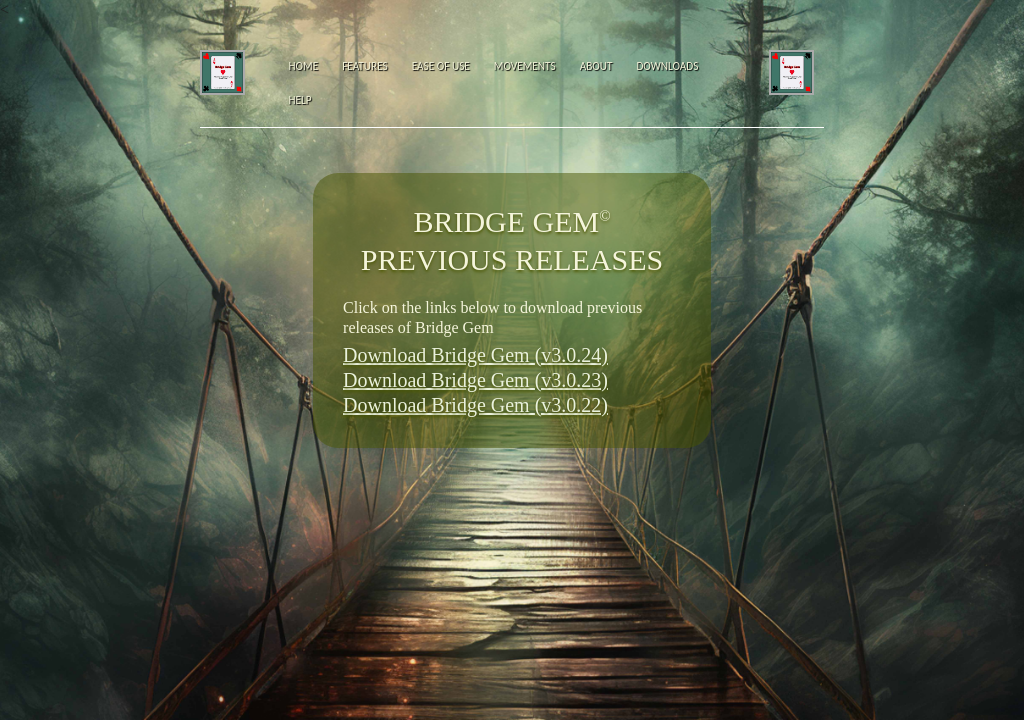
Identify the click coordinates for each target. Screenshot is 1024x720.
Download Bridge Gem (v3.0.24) (475, 355)
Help (300, 100)
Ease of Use (441, 66)
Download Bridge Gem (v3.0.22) (475, 405)
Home (304, 66)
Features (365, 66)
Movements (525, 66)
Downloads (667, 66)
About (596, 66)
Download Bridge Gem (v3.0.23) (475, 380)
